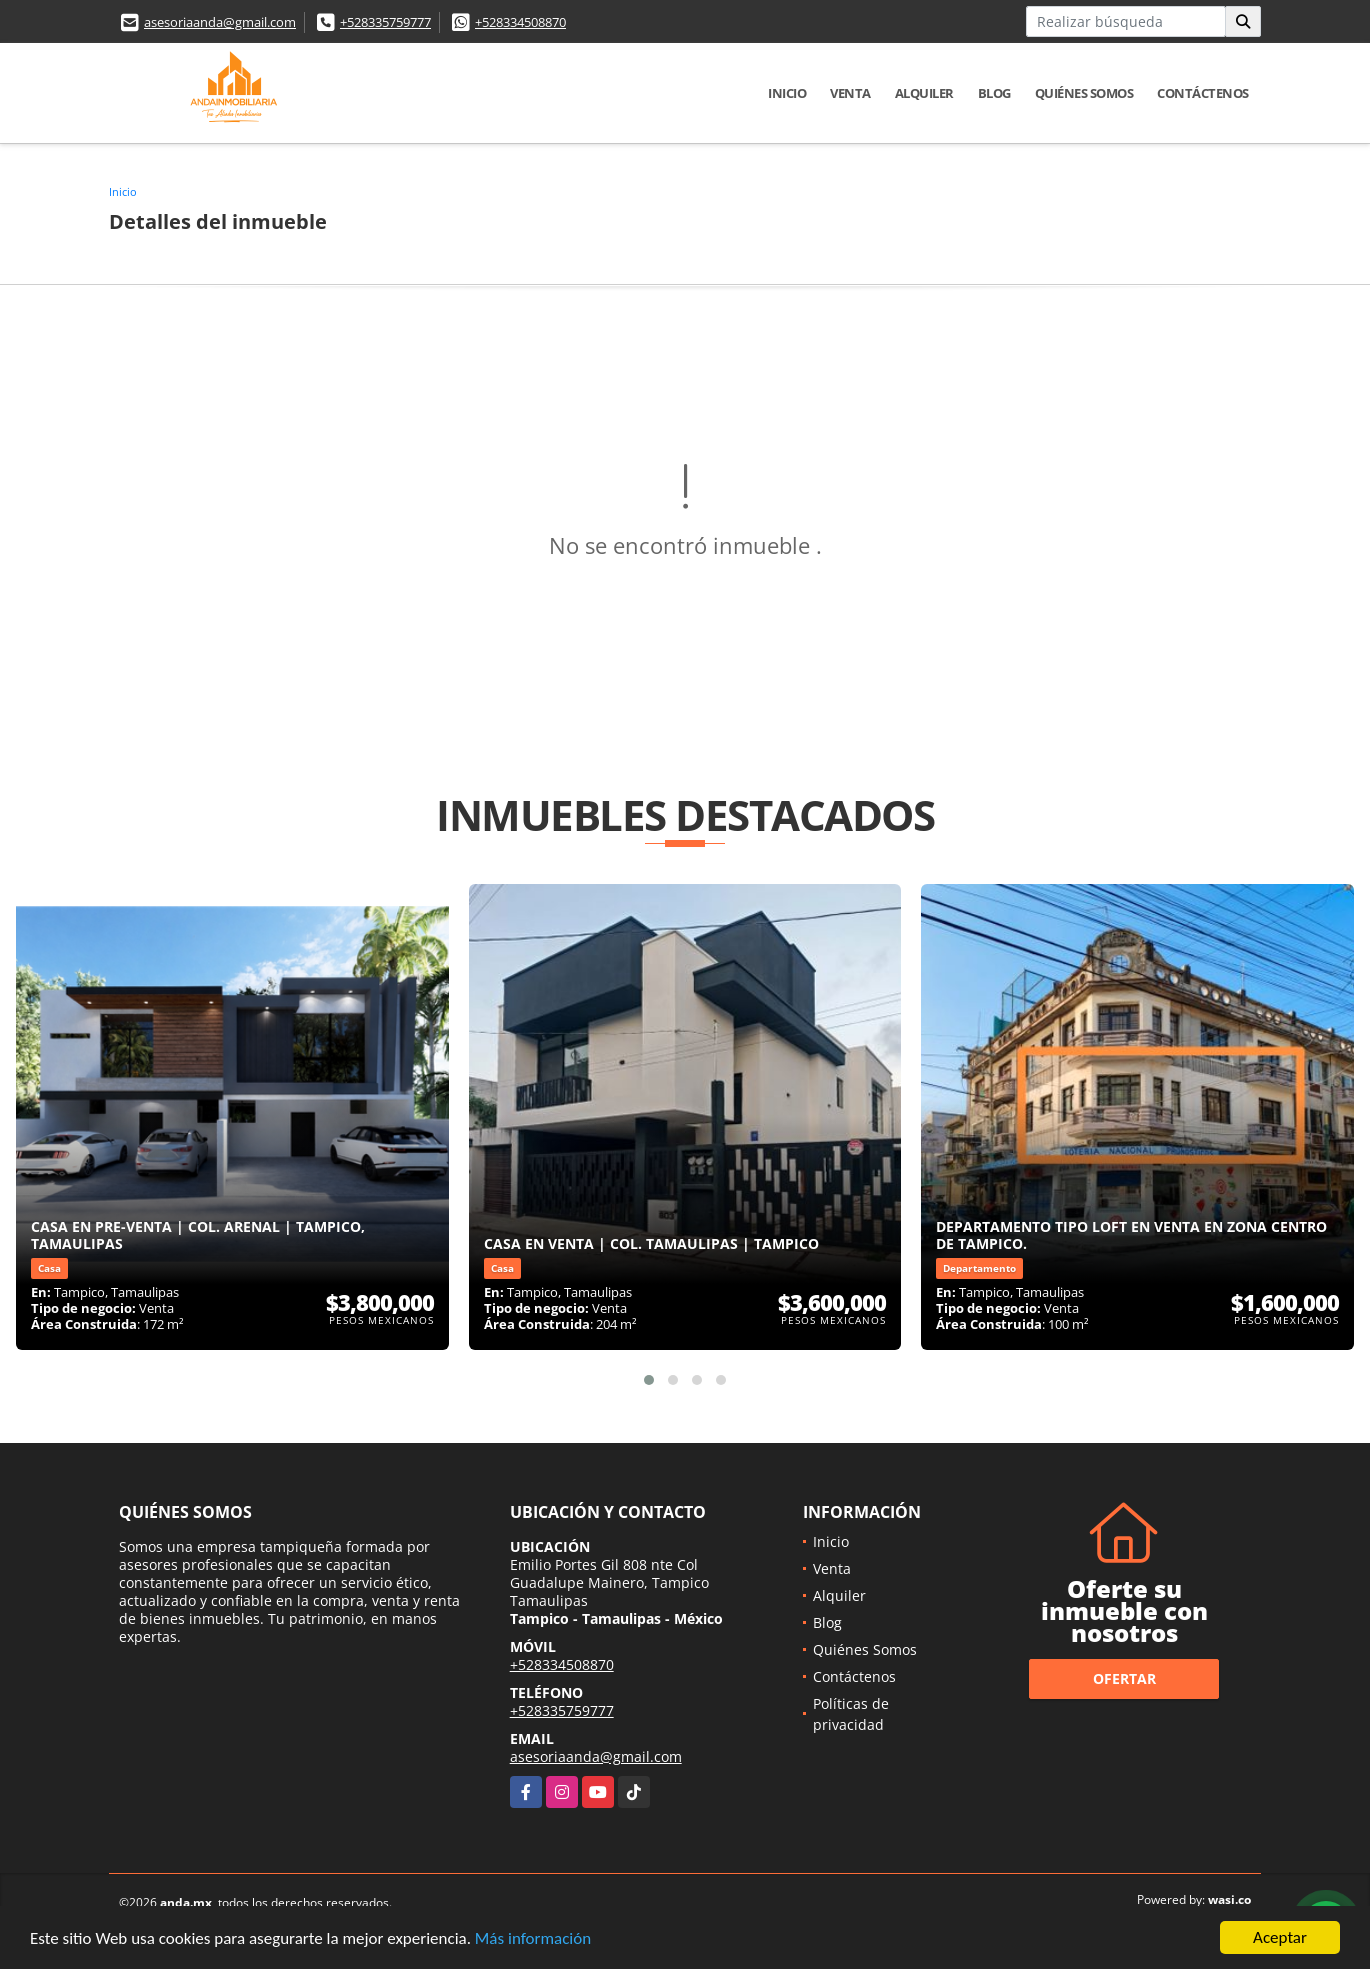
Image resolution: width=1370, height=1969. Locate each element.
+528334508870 (520, 22)
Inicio (787, 93)
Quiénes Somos (1084, 93)
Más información (533, 1939)
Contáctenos (1203, 93)
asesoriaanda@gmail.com (220, 22)
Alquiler (924, 93)
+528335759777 (385, 22)
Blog (994, 93)
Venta (850, 93)
